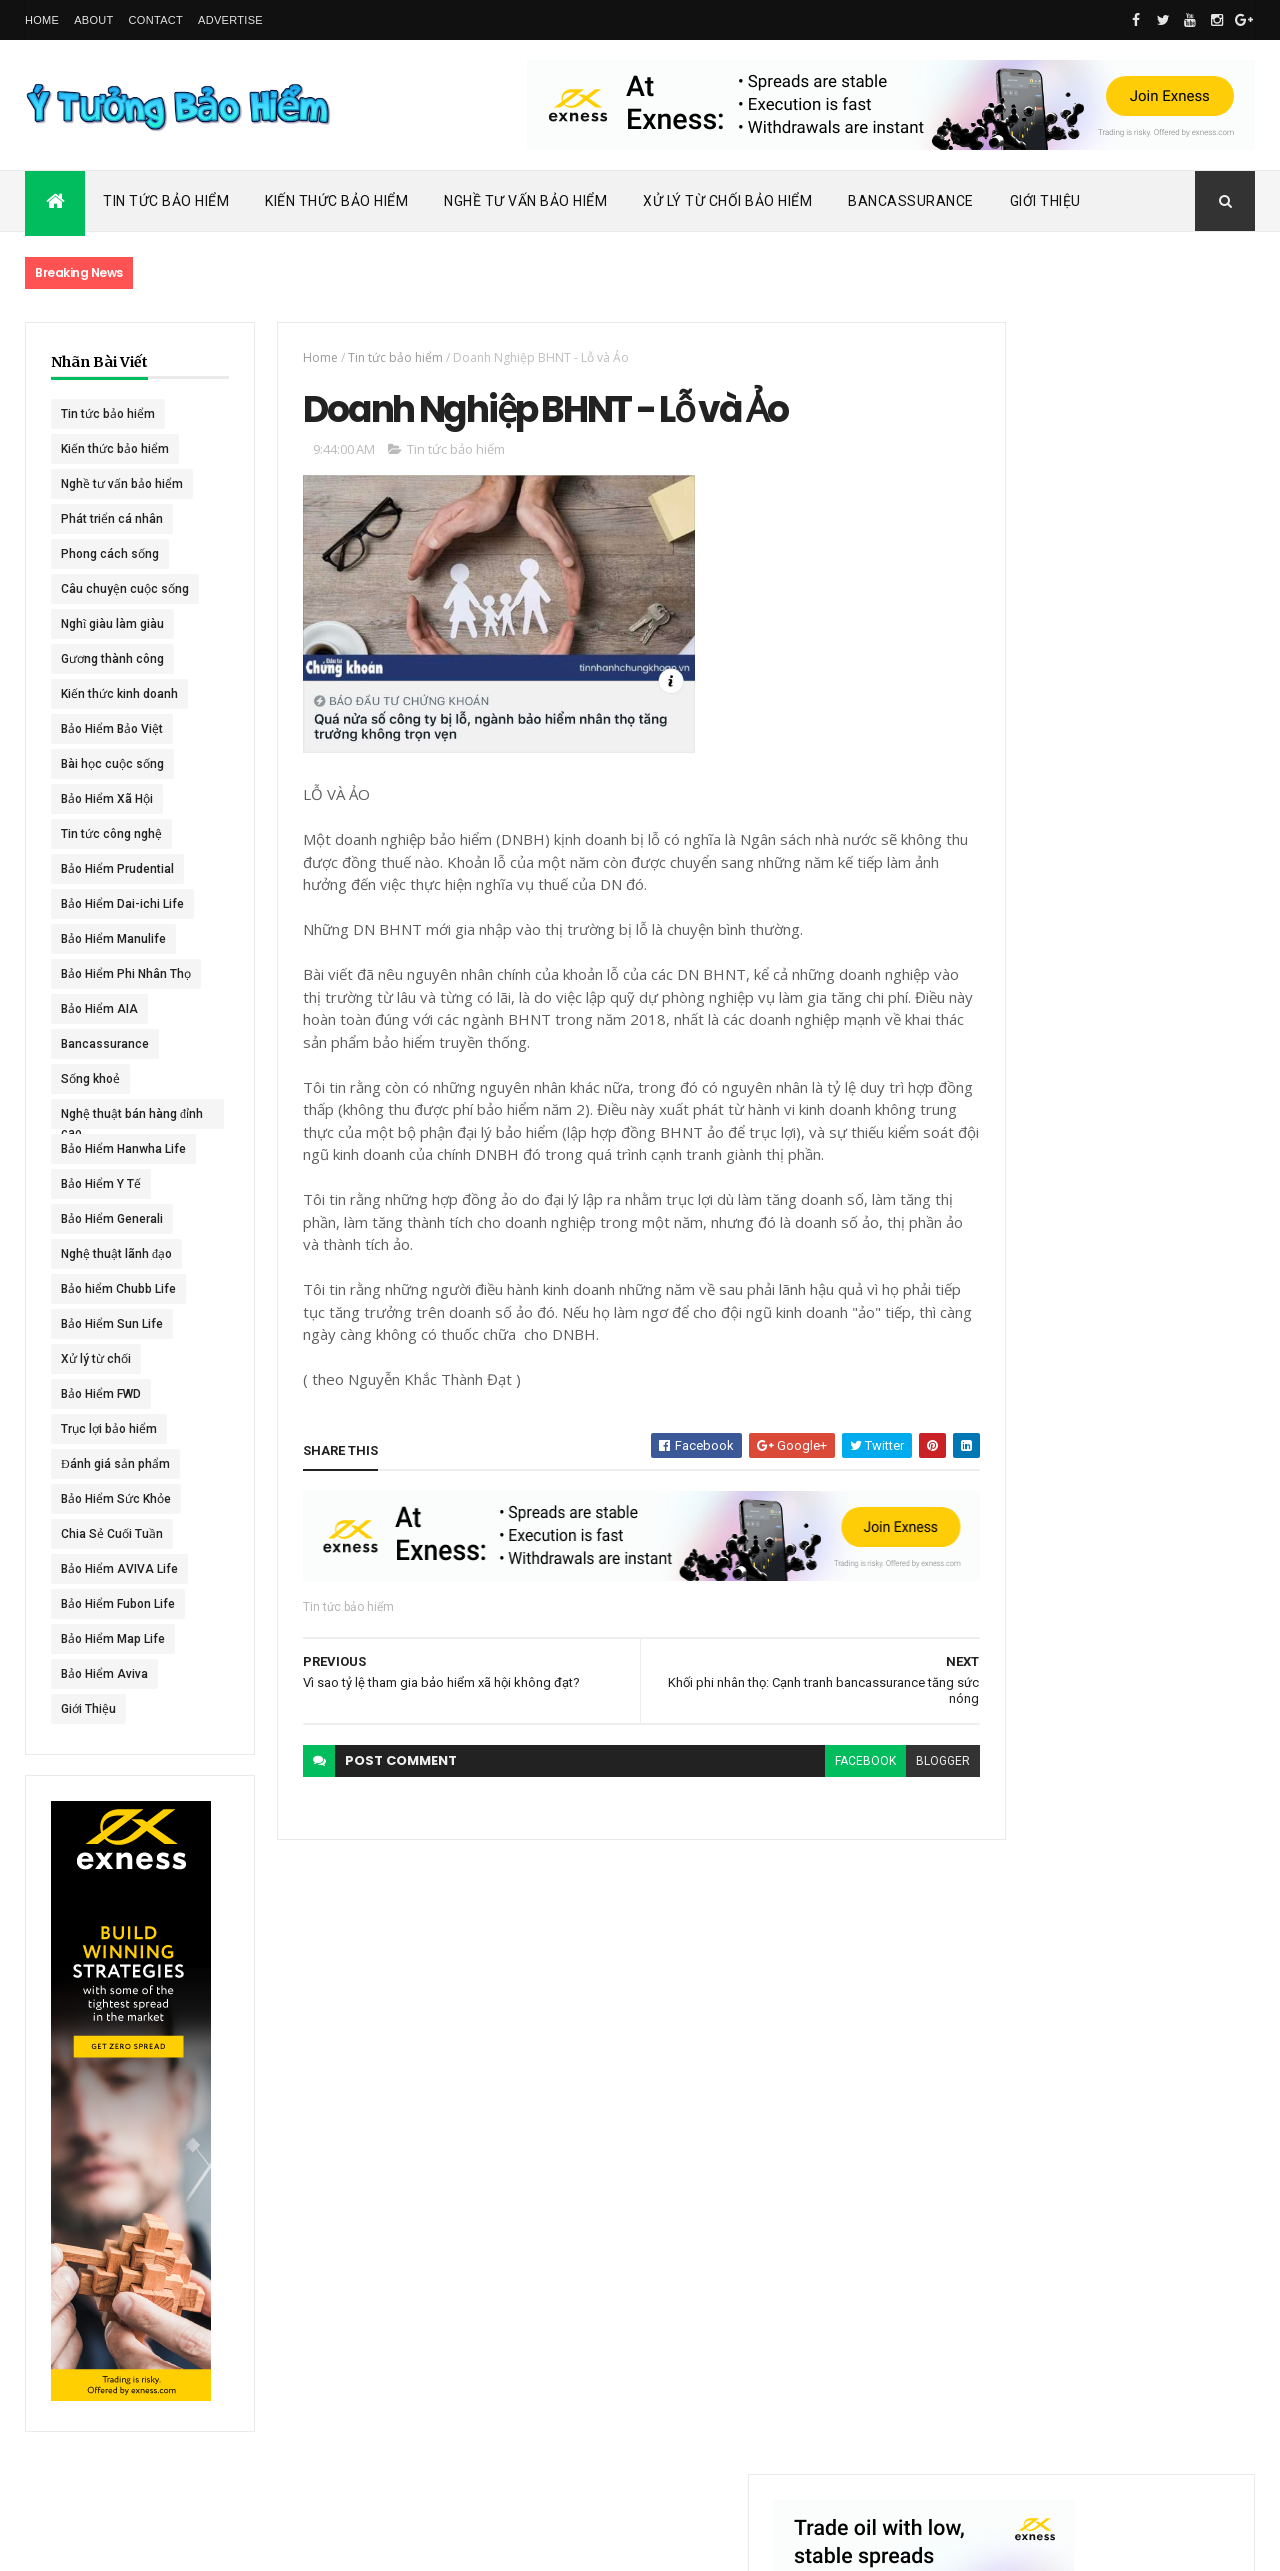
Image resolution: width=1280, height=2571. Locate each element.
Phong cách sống (110, 554)
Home (42, 20)
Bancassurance (911, 201)
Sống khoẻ (90, 1079)
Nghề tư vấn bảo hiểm (122, 484)
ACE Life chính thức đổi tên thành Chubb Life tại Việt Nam (1148, 954)
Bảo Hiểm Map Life (113, 1639)
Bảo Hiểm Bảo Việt (112, 729)
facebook (794, 1790)
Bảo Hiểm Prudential (117, 869)
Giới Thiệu (1045, 201)
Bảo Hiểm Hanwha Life (123, 1149)
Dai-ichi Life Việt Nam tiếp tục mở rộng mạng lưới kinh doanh (1146, 867)
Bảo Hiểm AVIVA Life (119, 1569)
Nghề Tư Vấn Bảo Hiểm (525, 201)
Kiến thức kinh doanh (119, 694)
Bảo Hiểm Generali (112, 1219)
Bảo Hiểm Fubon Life (118, 1604)
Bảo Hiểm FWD (101, 1394)
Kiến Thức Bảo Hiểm (336, 201)
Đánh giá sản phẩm (115, 1464)
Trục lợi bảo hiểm (109, 1429)
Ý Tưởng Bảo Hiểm (341, 2543)
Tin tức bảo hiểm (108, 414)
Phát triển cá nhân (112, 519)
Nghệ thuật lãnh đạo (116, 1254)
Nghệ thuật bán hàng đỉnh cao (119, 1118)
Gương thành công (112, 659)
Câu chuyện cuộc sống (125, 589)
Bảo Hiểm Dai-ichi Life (122, 904)
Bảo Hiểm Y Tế (101, 1184)
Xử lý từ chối (96, 1359)
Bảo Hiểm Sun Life (112, 1324)
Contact (156, 20)
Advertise (230, 20)
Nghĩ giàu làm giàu (112, 624)
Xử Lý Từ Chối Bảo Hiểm (727, 201)
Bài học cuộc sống (112, 764)
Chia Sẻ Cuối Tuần (112, 1534)
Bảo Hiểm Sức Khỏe (116, 1499)
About (93, 20)
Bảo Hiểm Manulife (113, 939)
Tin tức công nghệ (111, 834)
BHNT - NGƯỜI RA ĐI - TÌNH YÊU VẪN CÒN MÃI (1144, 1150)
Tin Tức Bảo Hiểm (166, 201)
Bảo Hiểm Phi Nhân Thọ (126, 974)
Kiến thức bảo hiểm (115, 449)
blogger (872, 1790)
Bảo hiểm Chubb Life (118, 1289)
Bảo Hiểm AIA (99, 1009)
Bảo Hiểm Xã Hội (107, 799)
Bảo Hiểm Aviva (104, 1674)
